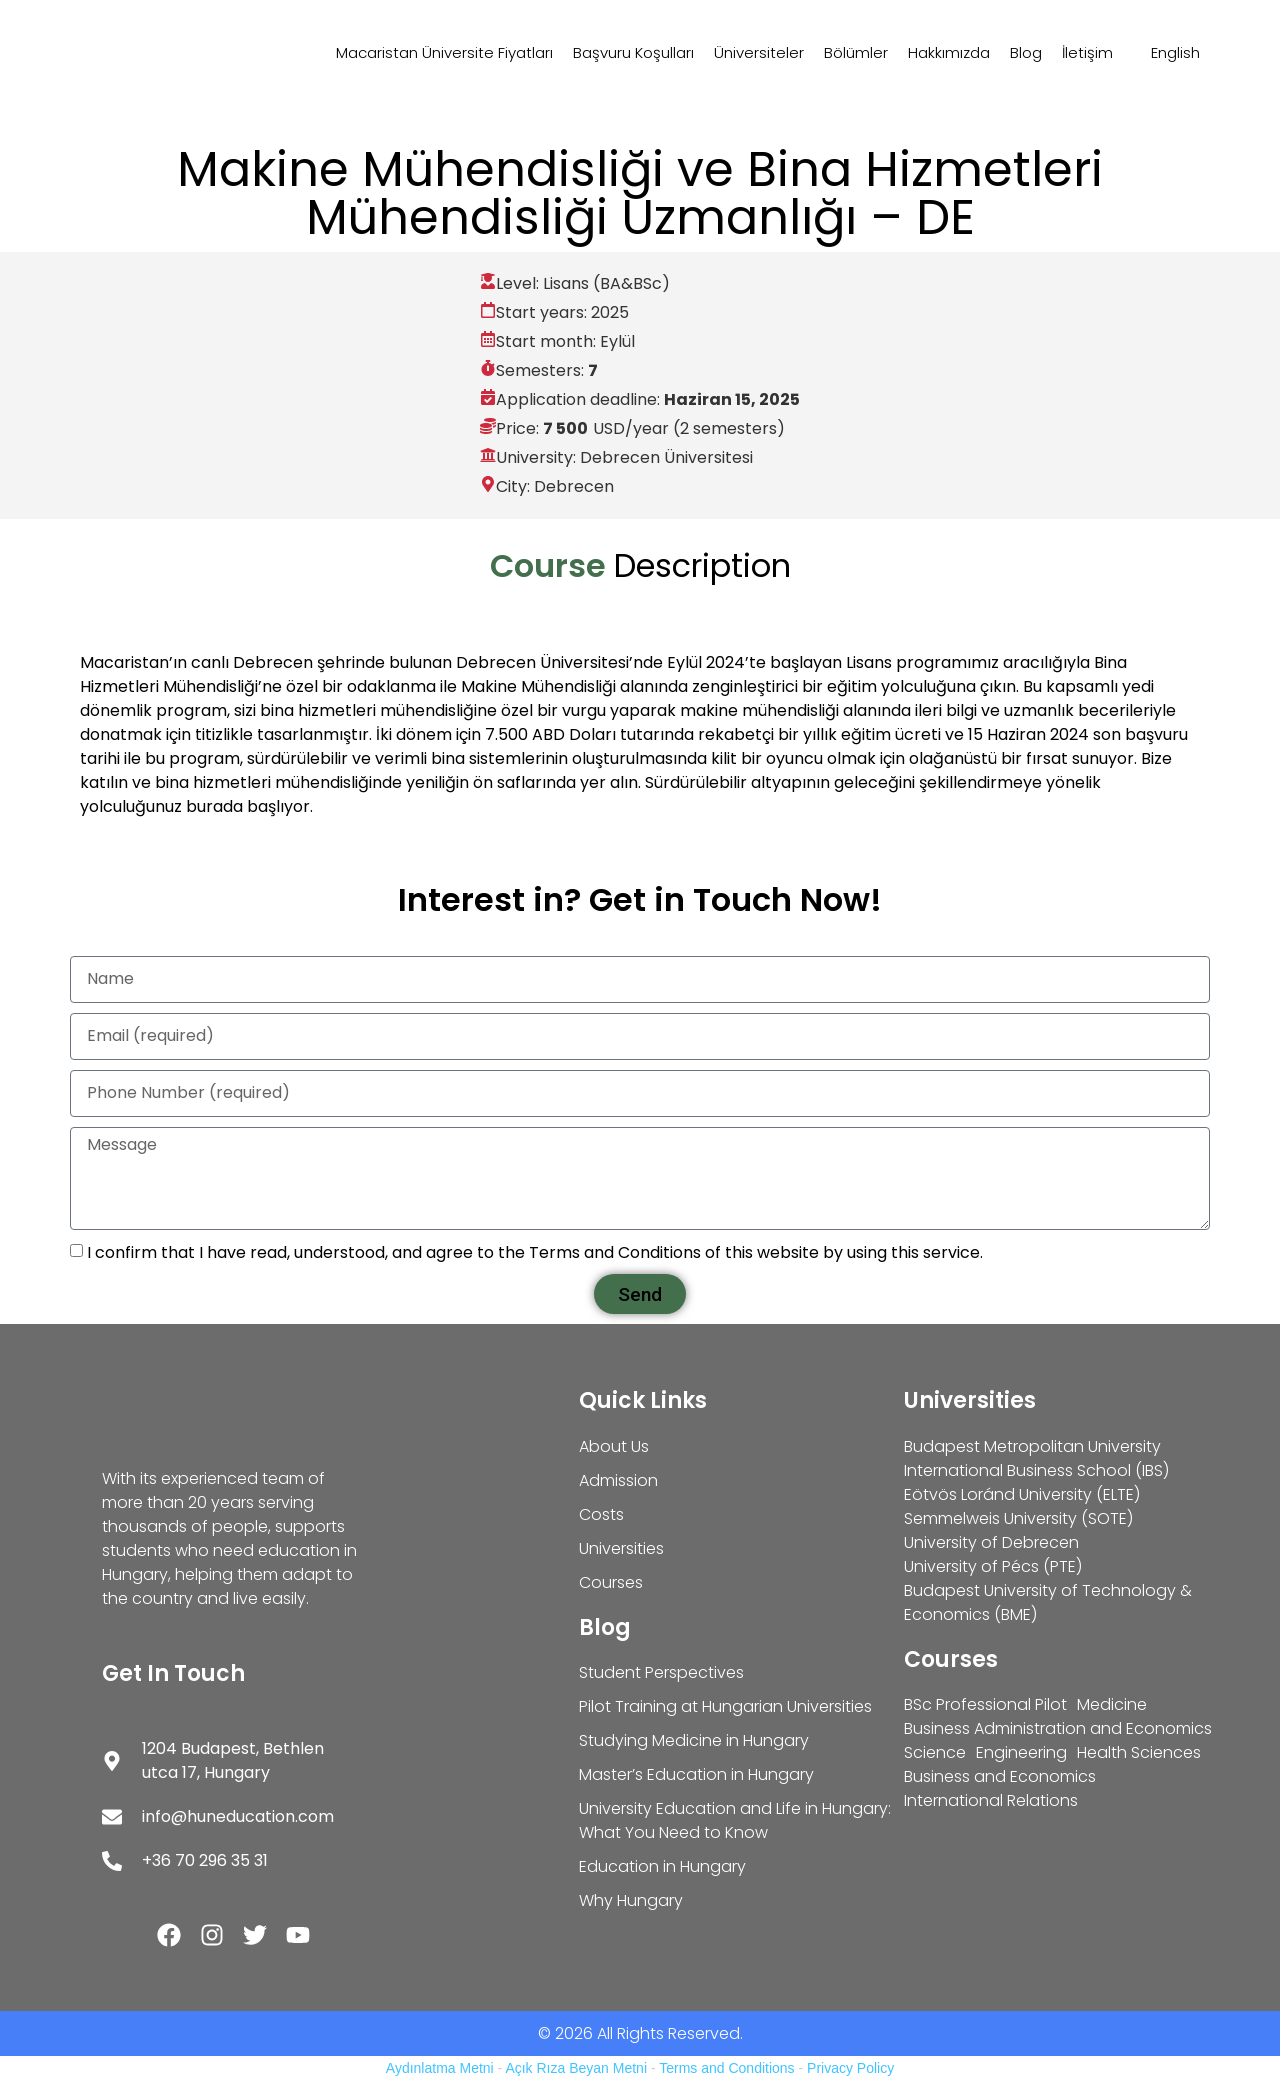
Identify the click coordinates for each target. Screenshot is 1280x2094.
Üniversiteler (759, 52)
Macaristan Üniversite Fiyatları (444, 52)
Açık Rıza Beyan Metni (576, 2068)
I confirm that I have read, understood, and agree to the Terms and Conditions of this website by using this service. (535, 1252)
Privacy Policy (850, 2068)
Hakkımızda (949, 52)
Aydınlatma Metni (440, 2068)
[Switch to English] (1166, 53)
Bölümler (856, 52)
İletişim (1087, 52)
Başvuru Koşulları (633, 52)
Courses (951, 1659)
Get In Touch (173, 1673)
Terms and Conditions (726, 2068)
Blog (1026, 52)
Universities (970, 1400)
